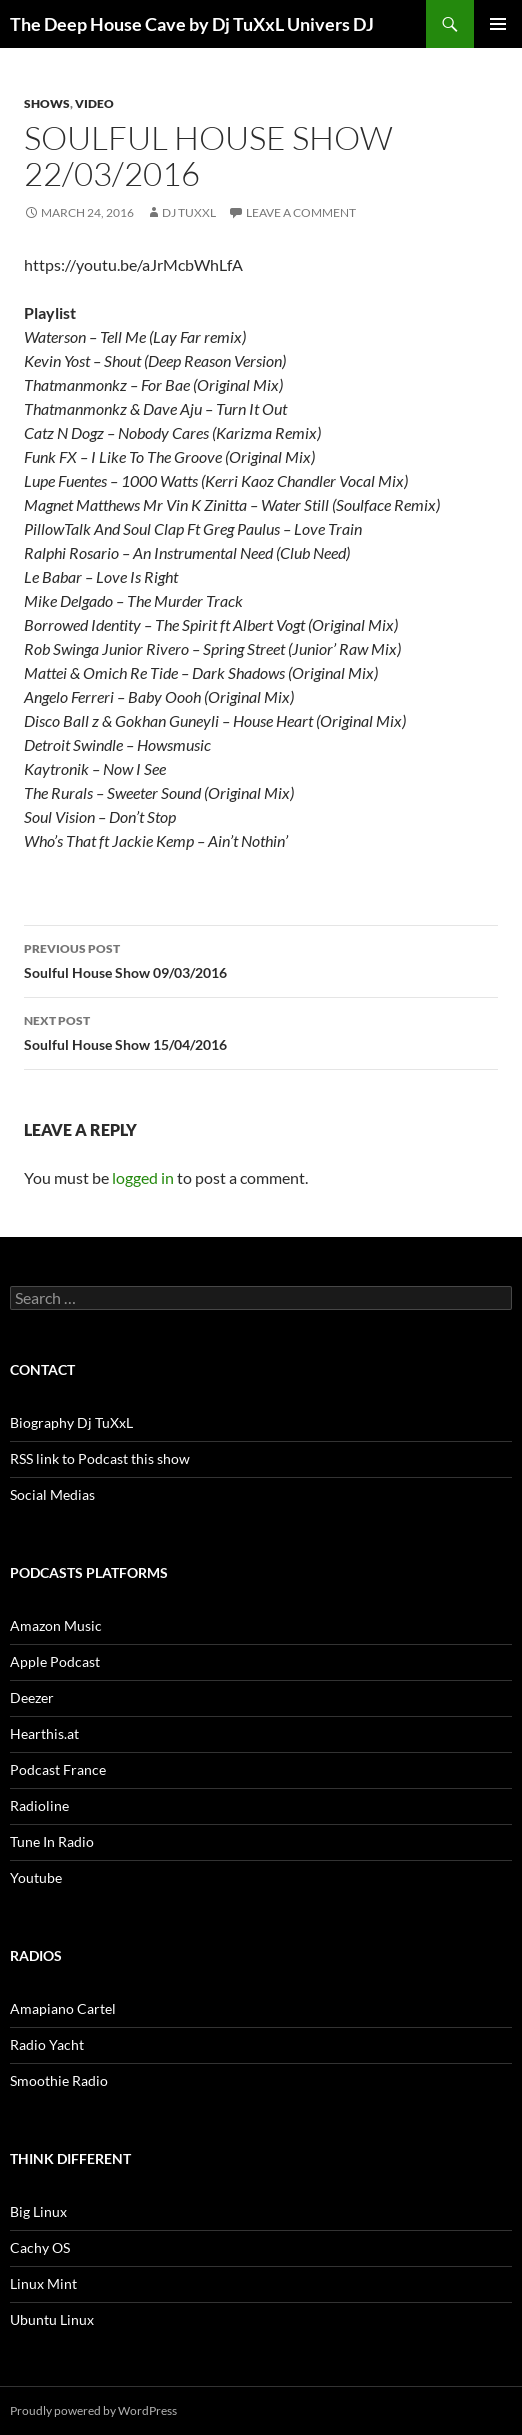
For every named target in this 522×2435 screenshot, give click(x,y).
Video (94, 103)
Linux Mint (43, 2283)
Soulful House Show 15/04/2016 (261, 1031)
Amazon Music (56, 1625)
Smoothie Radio (59, 2080)
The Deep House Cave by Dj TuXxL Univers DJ (192, 24)
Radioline (39, 1805)
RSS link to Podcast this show (100, 1458)
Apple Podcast (55, 1661)
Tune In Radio (52, 1841)
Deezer (32, 1697)
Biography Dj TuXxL (71, 1422)
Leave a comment (301, 212)
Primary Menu (498, 24)
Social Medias (52, 1494)
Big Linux (38, 2211)
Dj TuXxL (189, 212)
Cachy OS (40, 2247)
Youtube (36, 1877)
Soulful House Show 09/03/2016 (261, 959)
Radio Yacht (47, 2044)
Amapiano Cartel (63, 2008)
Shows (47, 103)
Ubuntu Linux (52, 2319)
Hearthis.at (44, 1733)
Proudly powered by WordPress (93, 2410)
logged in (143, 1177)
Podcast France (58, 1769)
